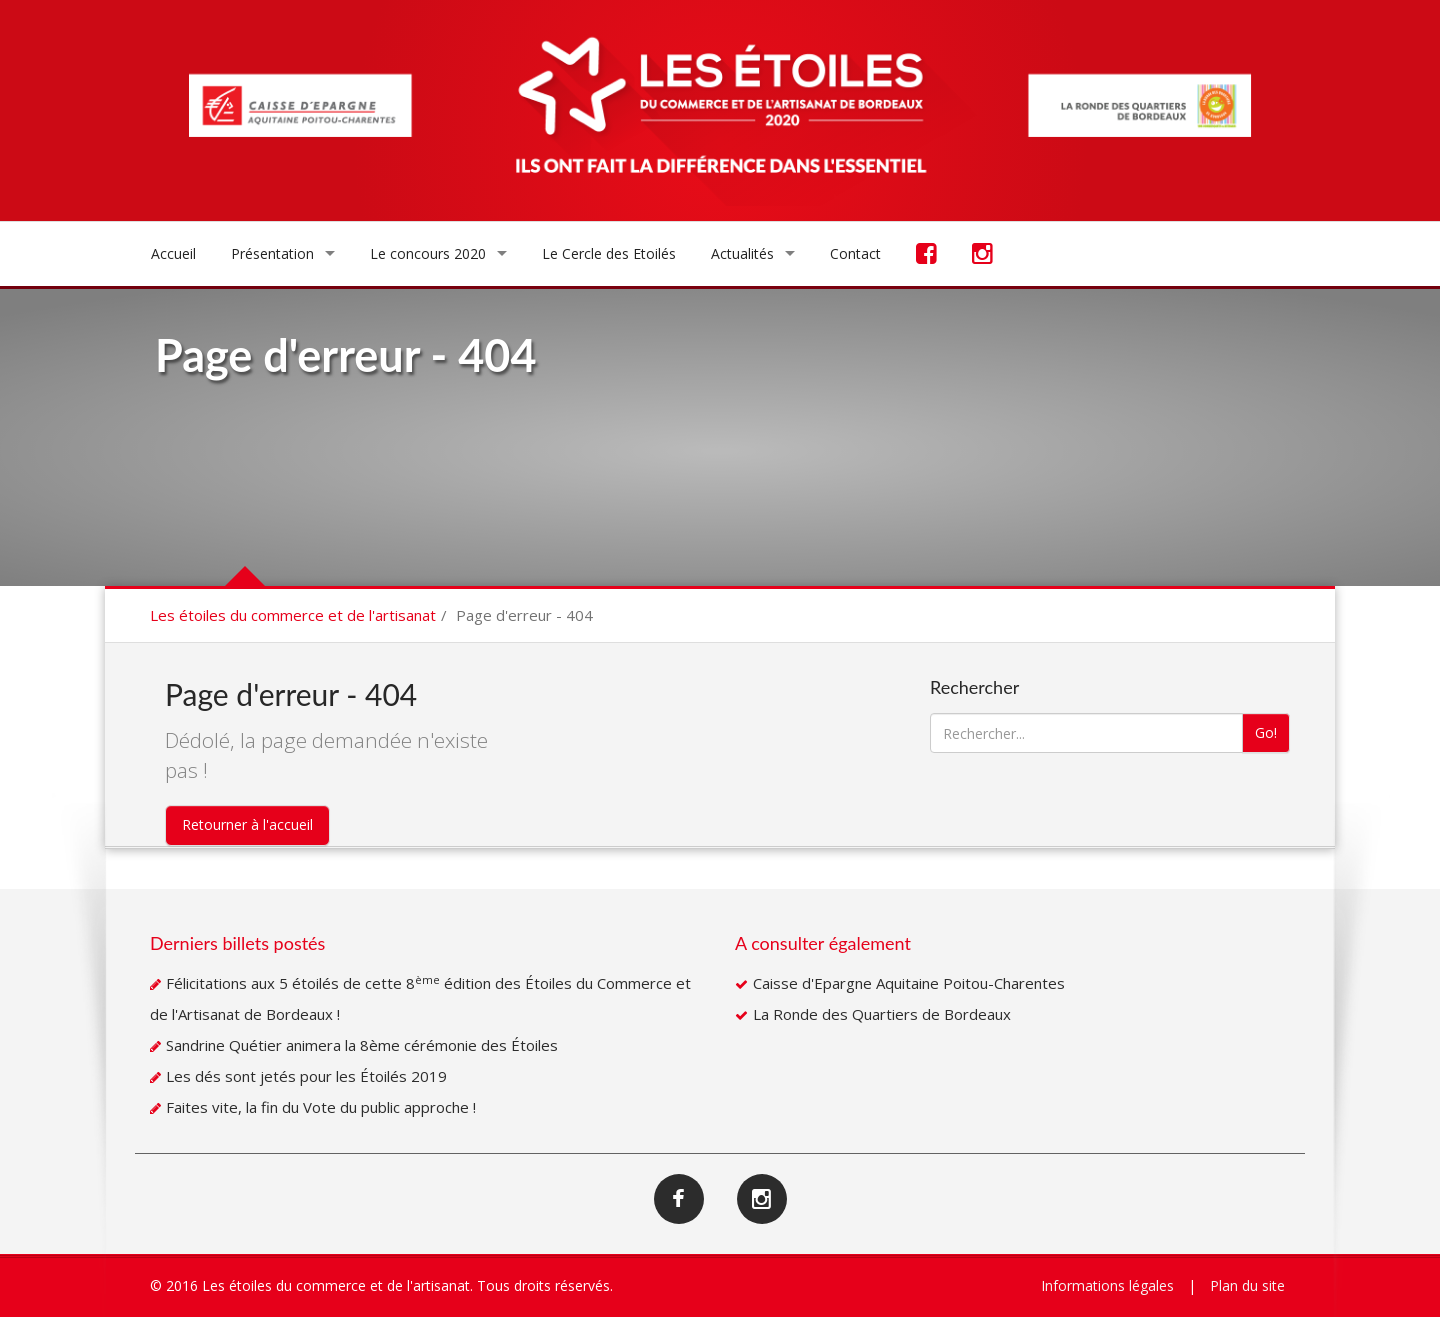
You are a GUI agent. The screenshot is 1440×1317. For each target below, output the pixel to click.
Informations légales (1107, 1285)
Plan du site (1247, 1285)
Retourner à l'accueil (247, 824)
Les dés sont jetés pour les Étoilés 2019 (306, 1076)
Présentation (272, 253)
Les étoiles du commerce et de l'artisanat (293, 615)
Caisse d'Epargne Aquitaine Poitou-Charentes (909, 983)
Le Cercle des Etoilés (609, 253)
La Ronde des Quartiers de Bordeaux (882, 1014)
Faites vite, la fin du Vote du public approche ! (321, 1107)
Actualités (742, 253)
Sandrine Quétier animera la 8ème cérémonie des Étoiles (362, 1045)
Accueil (173, 253)
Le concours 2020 (428, 253)
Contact (855, 253)
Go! (1266, 732)
